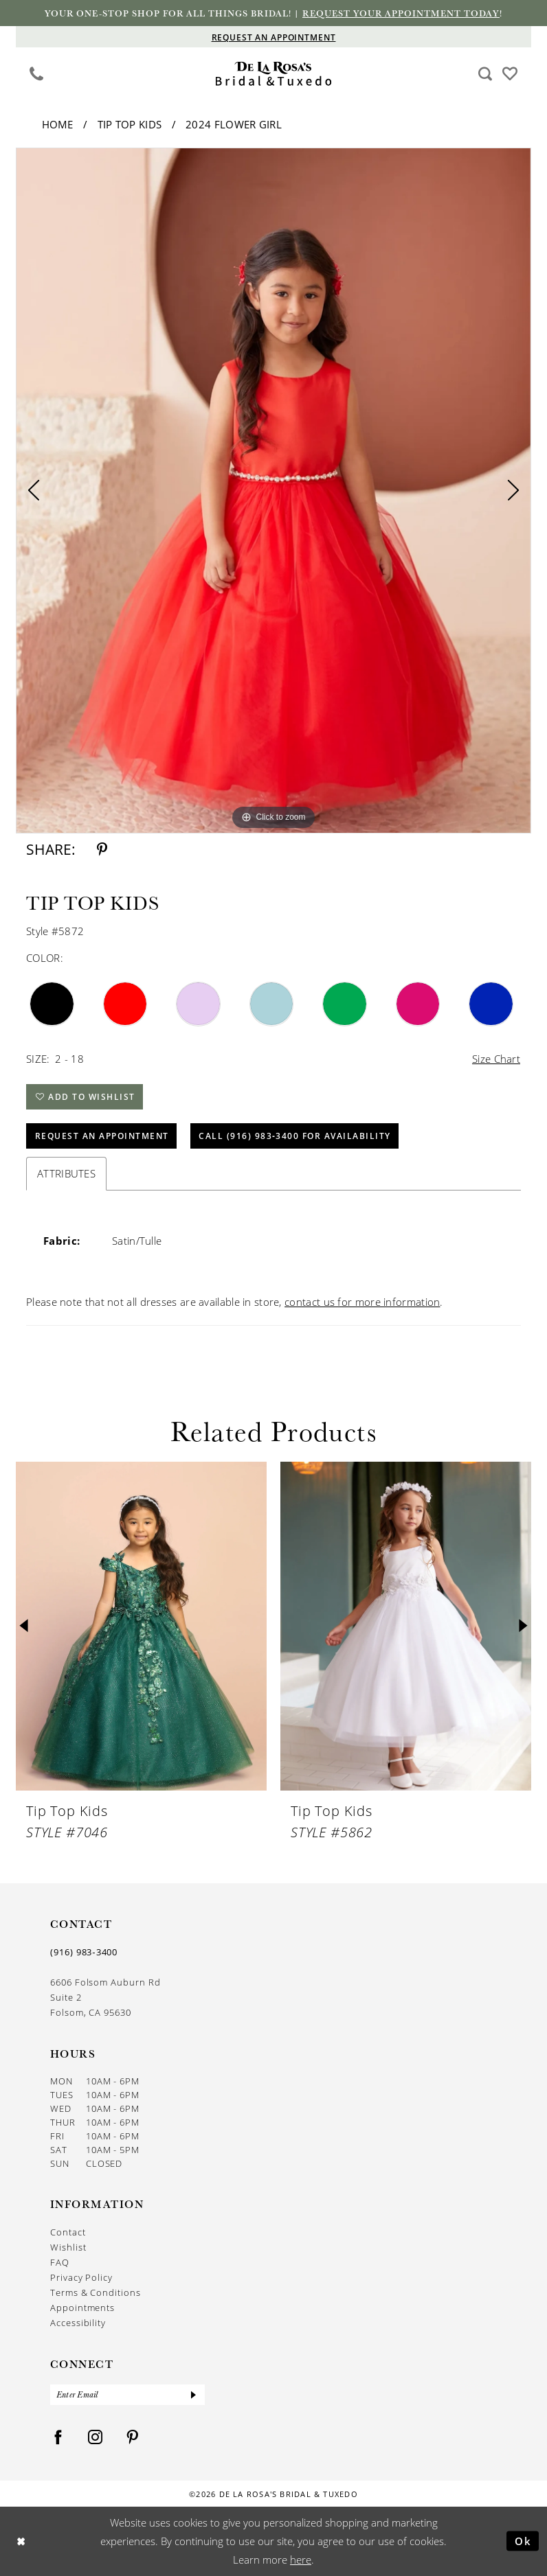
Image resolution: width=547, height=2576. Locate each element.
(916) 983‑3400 (84, 1952)
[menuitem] (37, 73)
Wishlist (68, 2247)
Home (58, 124)
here (300, 2559)
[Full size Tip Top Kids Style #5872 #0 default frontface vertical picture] (273, 490)
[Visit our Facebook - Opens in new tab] (58, 2437)
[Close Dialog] (21, 2541)
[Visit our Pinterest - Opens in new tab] (132, 2437)
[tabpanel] (273, 490)
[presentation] (141, 1626)
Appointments (82, 2307)
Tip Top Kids (130, 124)
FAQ (59, 2262)
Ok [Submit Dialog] (523, 2541)
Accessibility (78, 2322)
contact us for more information (362, 1302)
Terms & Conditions (95, 2292)
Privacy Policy (81, 2277)
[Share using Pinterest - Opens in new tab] (102, 850)
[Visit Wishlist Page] (510, 72)
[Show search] (485, 73)
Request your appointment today (401, 13)
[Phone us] (37, 73)
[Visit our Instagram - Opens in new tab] (95, 2437)
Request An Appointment (102, 1136)
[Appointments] (273, 36)
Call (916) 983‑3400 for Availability (295, 1136)
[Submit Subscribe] (194, 2394)
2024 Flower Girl (234, 124)
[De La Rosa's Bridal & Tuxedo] (274, 74)
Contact (68, 2232)
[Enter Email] (127, 2394)
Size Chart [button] (496, 1059)
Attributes (66, 1173)
